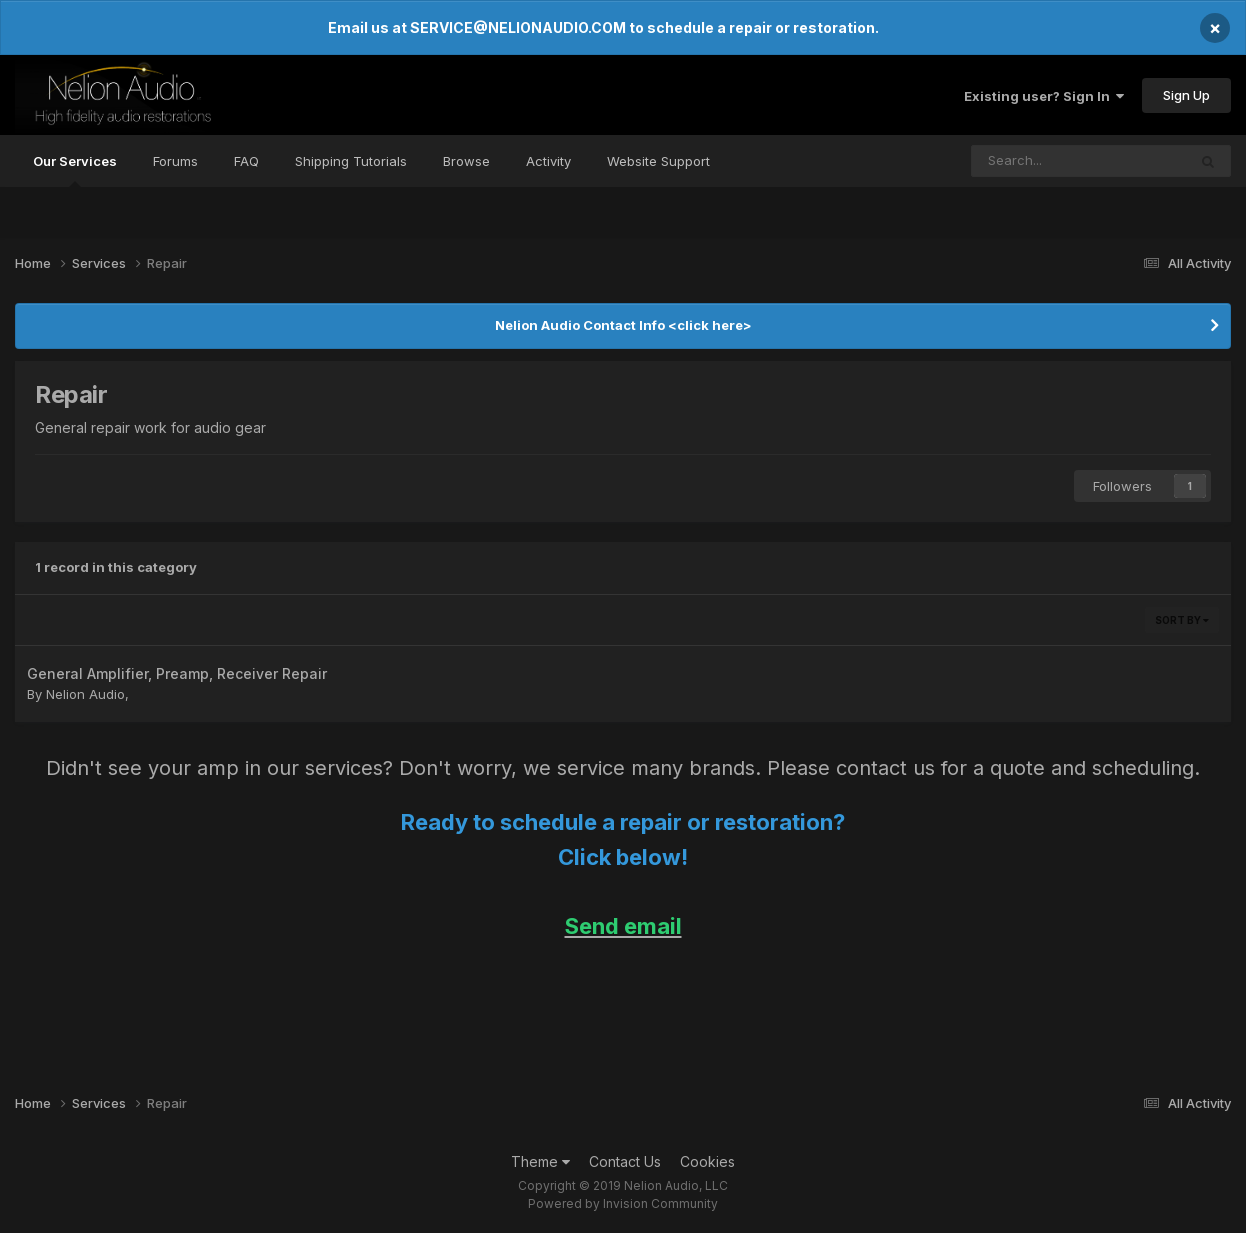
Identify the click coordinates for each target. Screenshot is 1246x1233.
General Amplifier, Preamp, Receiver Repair (177, 673)
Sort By (1182, 620)
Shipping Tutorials (351, 161)
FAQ (246, 161)
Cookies (707, 1161)
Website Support (658, 161)
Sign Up (1186, 95)
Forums (175, 161)
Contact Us (625, 1161)
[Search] (1034, 161)
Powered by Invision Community (623, 1203)
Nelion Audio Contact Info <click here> (623, 325)
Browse (466, 161)
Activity (548, 161)
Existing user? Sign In (1044, 96)
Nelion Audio (85, 694)
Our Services (75, 170)
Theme (540, 1161)
